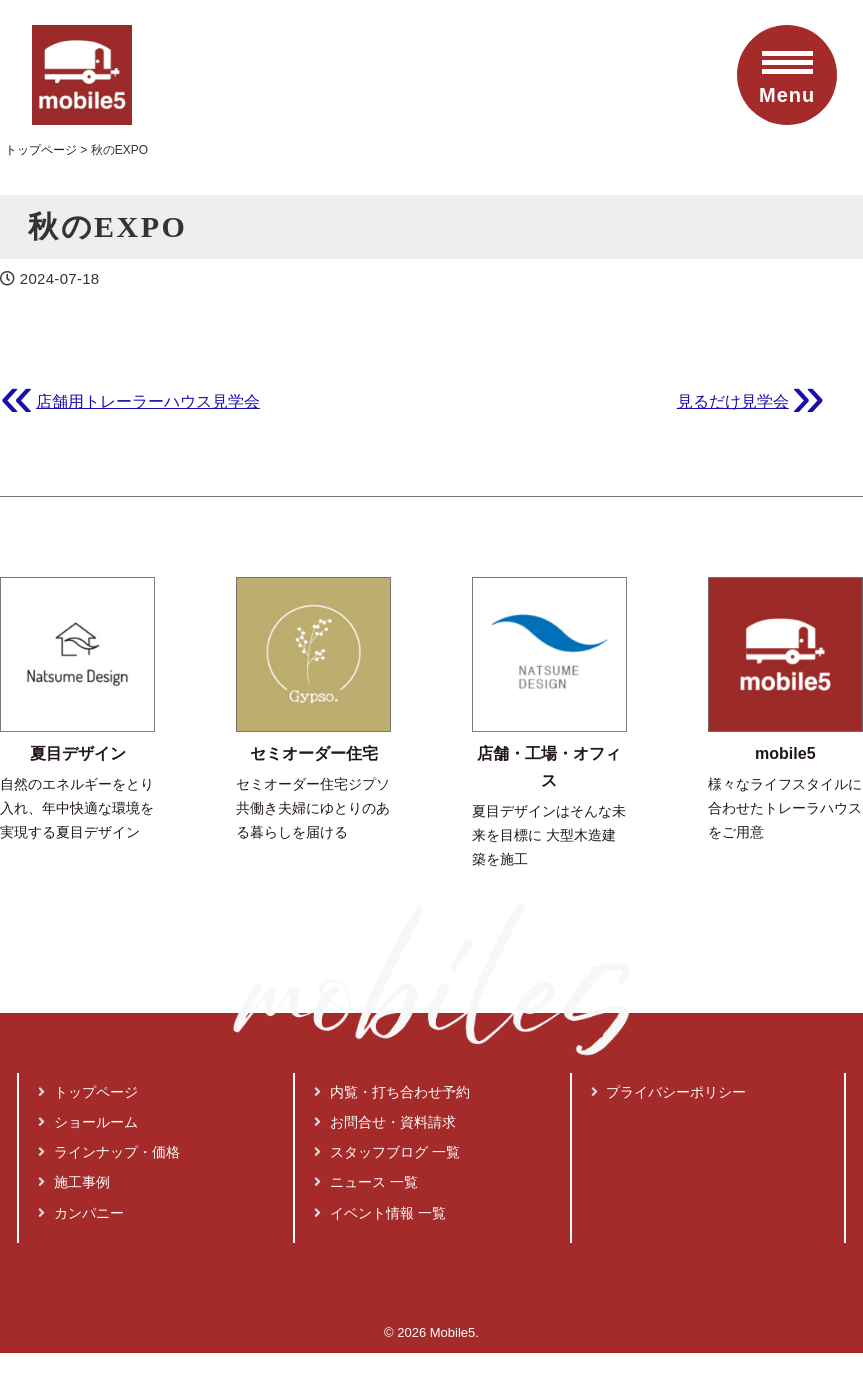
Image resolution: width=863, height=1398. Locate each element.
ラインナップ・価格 (109, 1152)
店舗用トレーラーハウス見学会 (148, 401)
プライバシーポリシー (669, 1092)
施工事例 (74, 1182)
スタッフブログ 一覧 (387, 1152)
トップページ (88, 1092)
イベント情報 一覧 (380, 1213)
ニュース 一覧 (366, 1182)
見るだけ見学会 (733, 401)
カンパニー (81, 1213)
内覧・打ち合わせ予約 (392, 1092)
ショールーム (88, 1122)
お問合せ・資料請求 (385, 1122)
